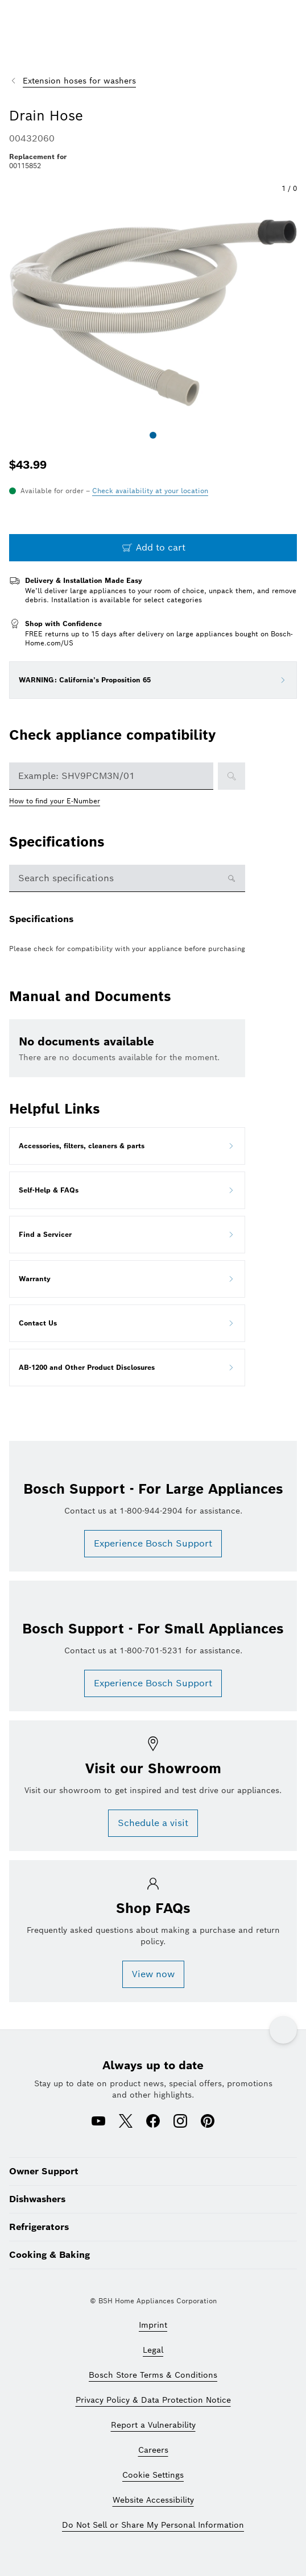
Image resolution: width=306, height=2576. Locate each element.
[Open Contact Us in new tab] (127, 1323)
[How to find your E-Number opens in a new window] (59, 801)
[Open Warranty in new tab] (127, 1279)
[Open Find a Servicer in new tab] (127, 1234)
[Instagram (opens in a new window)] (180, 2122)
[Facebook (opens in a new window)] (153, 2122)
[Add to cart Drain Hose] (153, 547)
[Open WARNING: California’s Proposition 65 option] (283, 680)
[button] (153, 312)
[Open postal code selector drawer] (150, 490)
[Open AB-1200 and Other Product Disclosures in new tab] (127, 1367)
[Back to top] (283, 2030)
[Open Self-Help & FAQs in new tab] (127, 1190)
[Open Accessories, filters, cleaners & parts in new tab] (127, 1146)
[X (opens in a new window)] (126, 2122)
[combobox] (111, 776)
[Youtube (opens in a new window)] (98, 2122)
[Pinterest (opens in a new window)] (207, 2122)
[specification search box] (118, 878)
